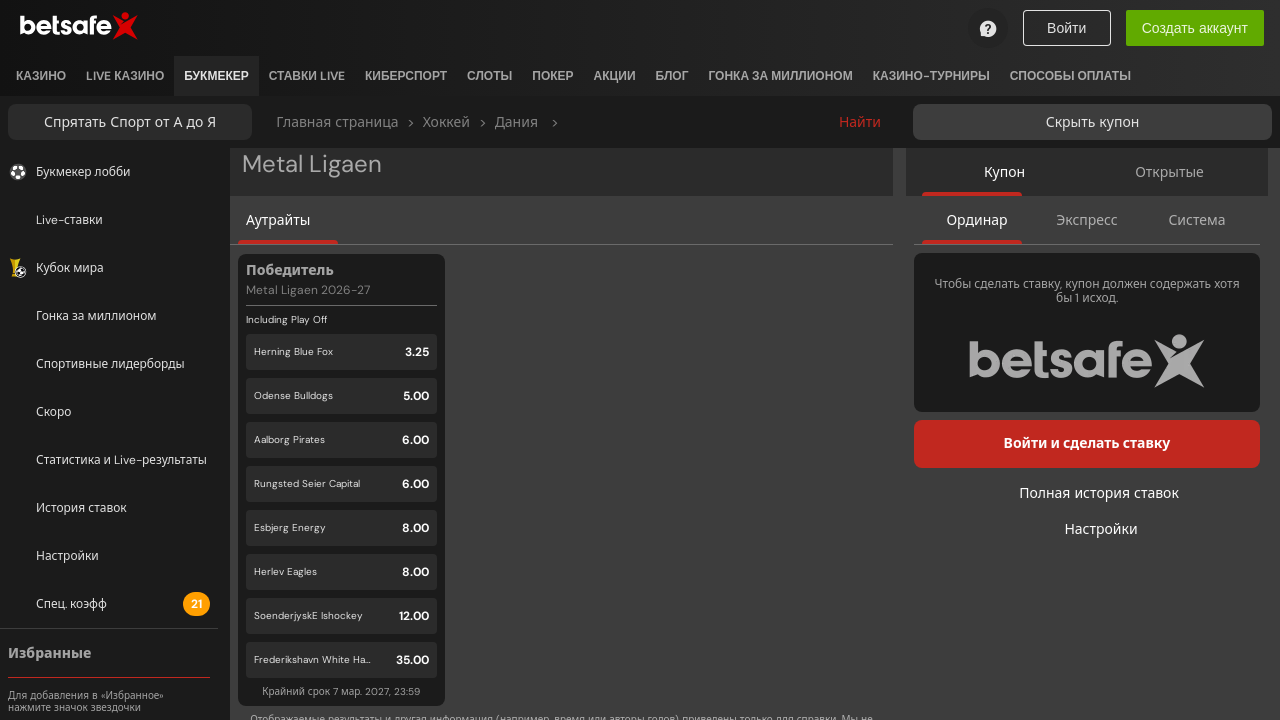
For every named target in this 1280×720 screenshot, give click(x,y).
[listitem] (41, 76)
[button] (341, 480)
